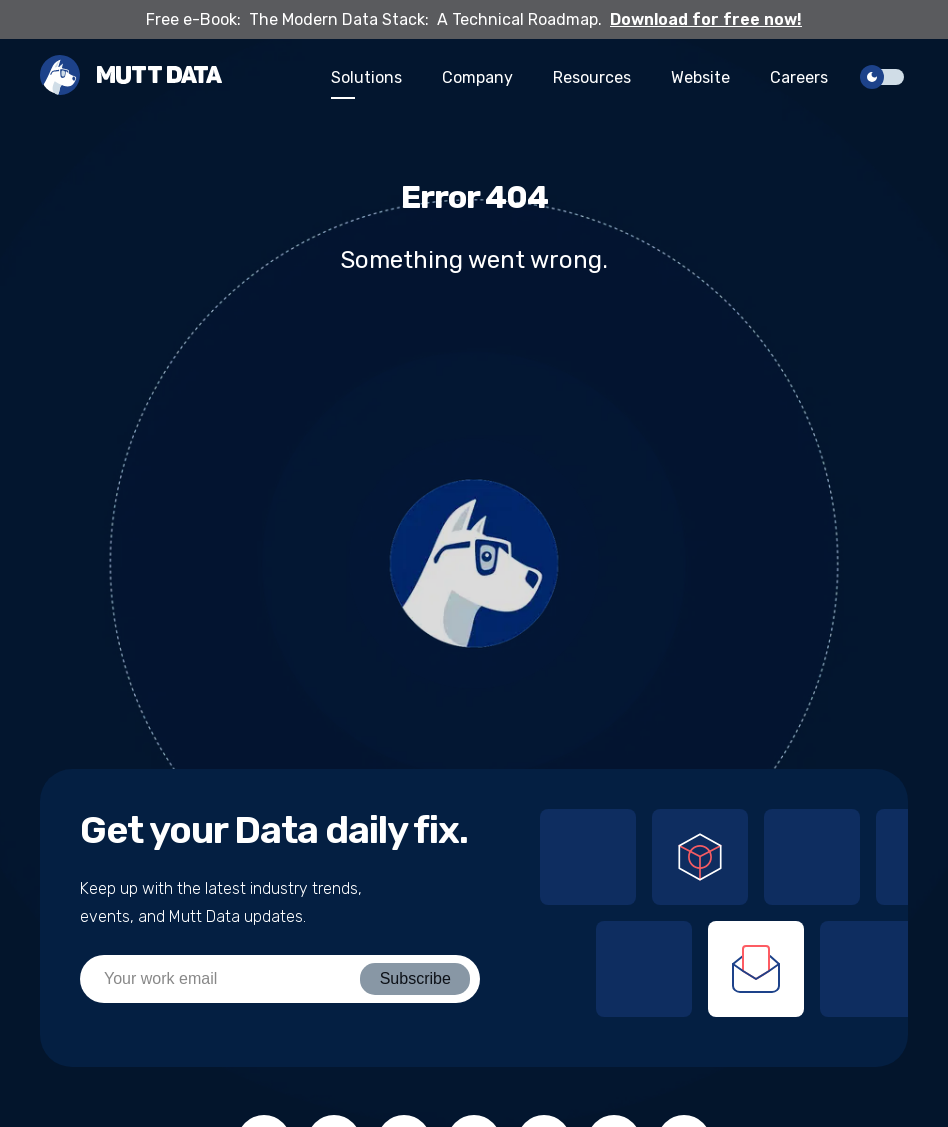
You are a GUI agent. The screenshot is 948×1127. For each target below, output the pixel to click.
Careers (799, 77)
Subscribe (415, 978)
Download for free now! (706, 19)
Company (477, 77)
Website (700, 77)
